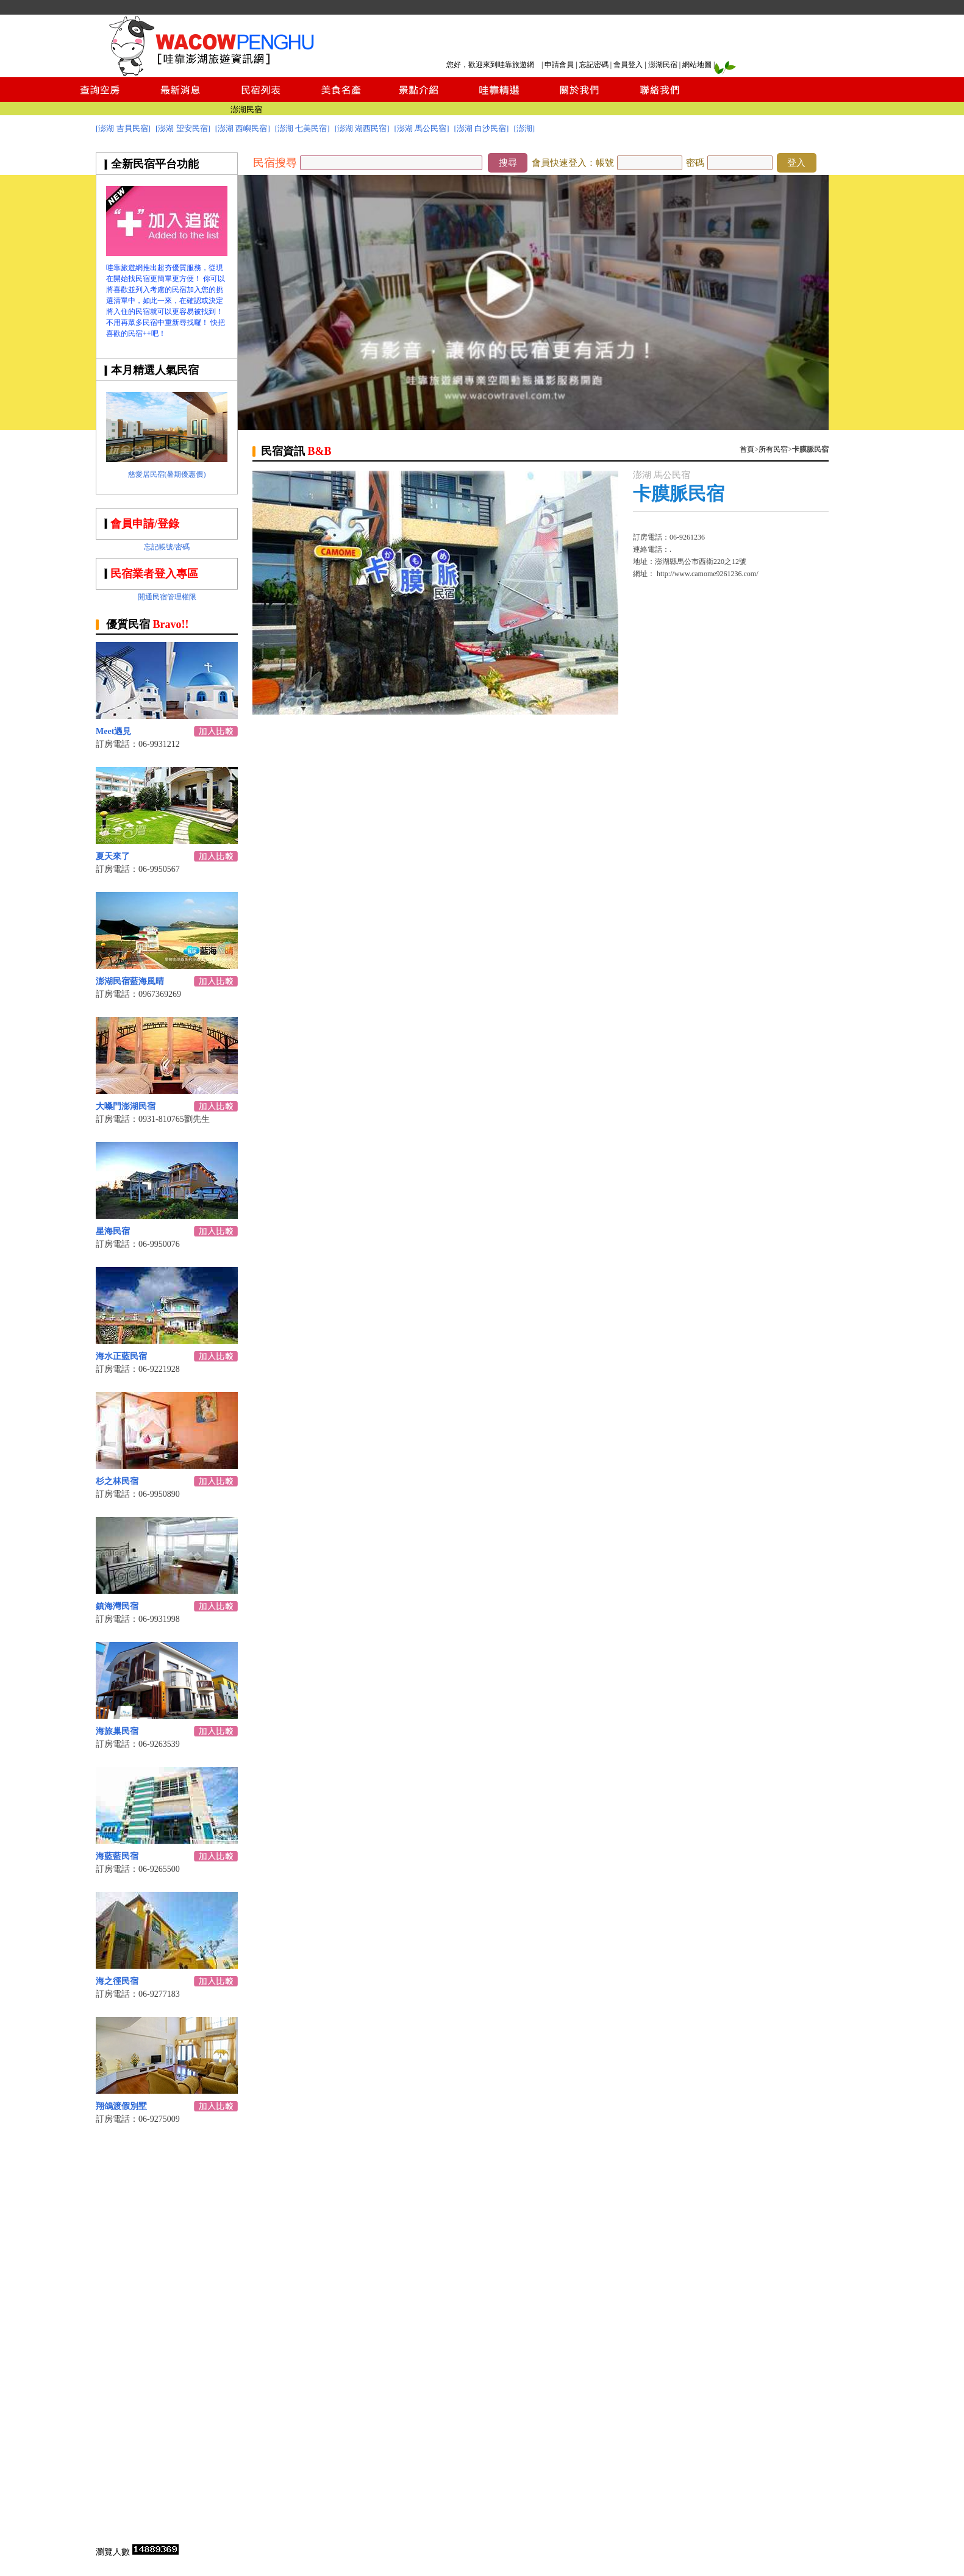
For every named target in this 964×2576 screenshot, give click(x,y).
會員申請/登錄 (144, 524)
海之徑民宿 (117, 1981)
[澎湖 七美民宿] (302, 128)
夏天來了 (113, 856)
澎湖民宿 (662, 64)
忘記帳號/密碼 (167, 547)
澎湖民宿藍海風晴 (130, 981)
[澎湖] (524, 128)
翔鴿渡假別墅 (121, 2106)
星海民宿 (113, 1231)
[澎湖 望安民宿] (182, 128)
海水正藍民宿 (121, 1356)
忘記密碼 (594, 64)
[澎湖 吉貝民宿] (123, 128)
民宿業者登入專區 (154, 574)
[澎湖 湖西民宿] (362, 128)
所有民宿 (773, 449)
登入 (796, 163)
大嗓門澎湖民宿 (125, 1106)
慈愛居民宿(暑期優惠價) (167, 474)
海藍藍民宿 (117, 1856)
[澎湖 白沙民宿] (481, 128)
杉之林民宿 (117, 1481)
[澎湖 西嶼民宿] (242, 128)
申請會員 (559, 64)
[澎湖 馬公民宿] (422, 128)
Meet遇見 (113, 731)
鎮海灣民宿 (117, 1606)
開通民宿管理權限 (167, 597)
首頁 (747, 449)
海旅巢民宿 (117, 1731)
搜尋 (508, 163)
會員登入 (628, 64)
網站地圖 (697, 64)
